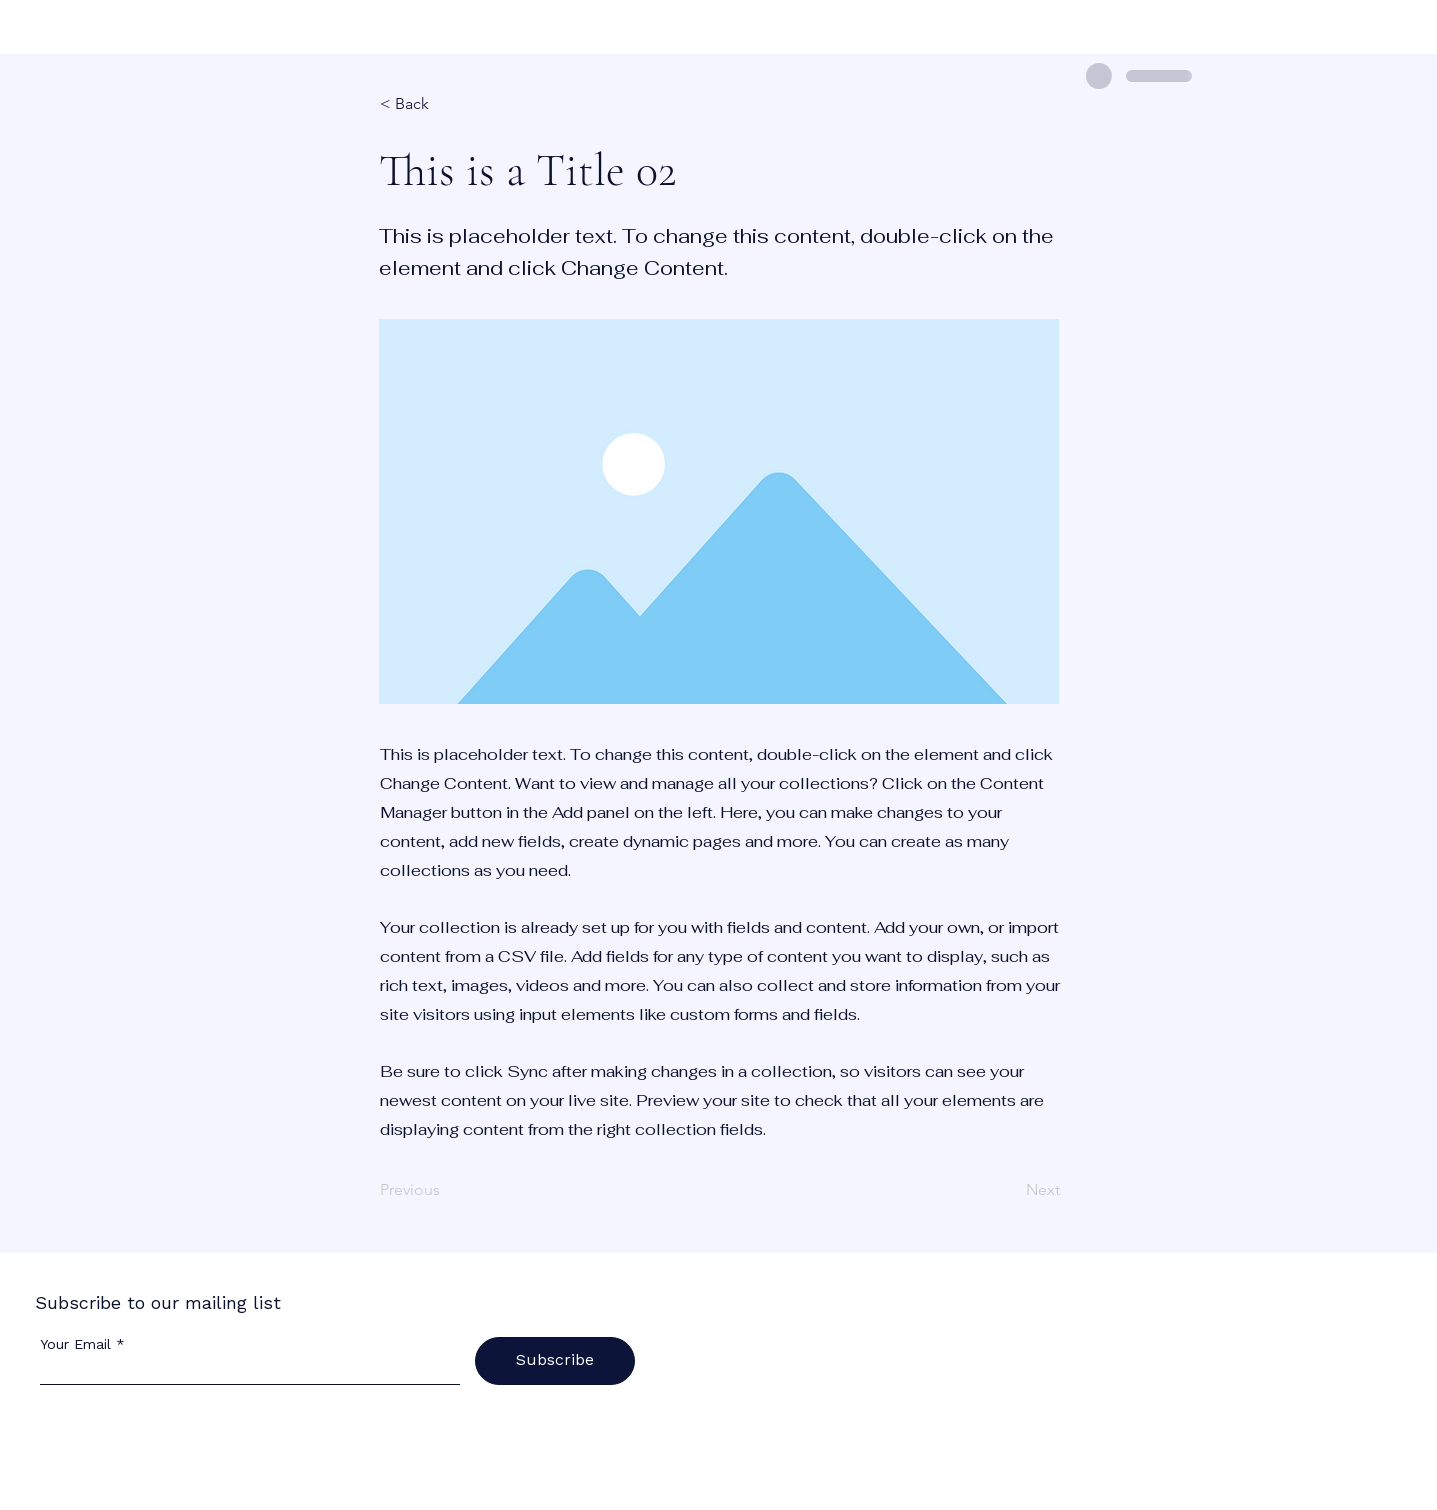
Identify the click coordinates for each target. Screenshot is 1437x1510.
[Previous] (446, 1191)
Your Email (75, 1344)
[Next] (1010, 1191)
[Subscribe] (555, 1361)
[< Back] (446, 104)
